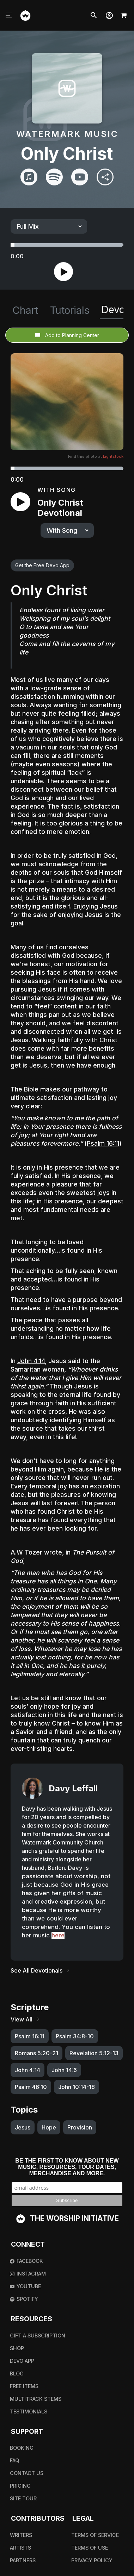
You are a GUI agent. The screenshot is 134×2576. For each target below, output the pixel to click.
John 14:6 (64, 2070)
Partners (23, 2560)
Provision (79, 2127)
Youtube (25, 2286)
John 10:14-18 (76, 2086)
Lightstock (113, 456)
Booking (22, 2448)
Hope (49, 2127)
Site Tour (23, 2498)
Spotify (24, 2299)
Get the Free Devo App (42, 565)
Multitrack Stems (35, 2399)
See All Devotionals (41, 1970)
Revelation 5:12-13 (93, 2053)
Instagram (28, 2274)
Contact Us (26, 2473)
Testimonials (28, 2411)
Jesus (22, 2127)
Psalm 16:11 (103, 1143)
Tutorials (70, 310)
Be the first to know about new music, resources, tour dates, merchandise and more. (66, 2167)
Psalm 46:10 (31, 2086)
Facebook (26, 2261)
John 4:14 (31, 1361)
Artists (20, 2548)
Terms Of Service (95, 2535)
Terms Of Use (89, 2548)
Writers (21, 2535)
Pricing (20, 2486)
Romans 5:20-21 (36, 2053)
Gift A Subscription (37, 2335)
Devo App (22, 2361)
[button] (109, 15)
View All (26, 2019)
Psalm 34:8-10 (75, 2036)
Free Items (24, 2386)
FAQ (14, 2460)
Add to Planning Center (67, 335)
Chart (25, 310)
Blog (17, 2373)
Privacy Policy (91, 2560)
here (58, 1935)
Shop (17, 2348)
